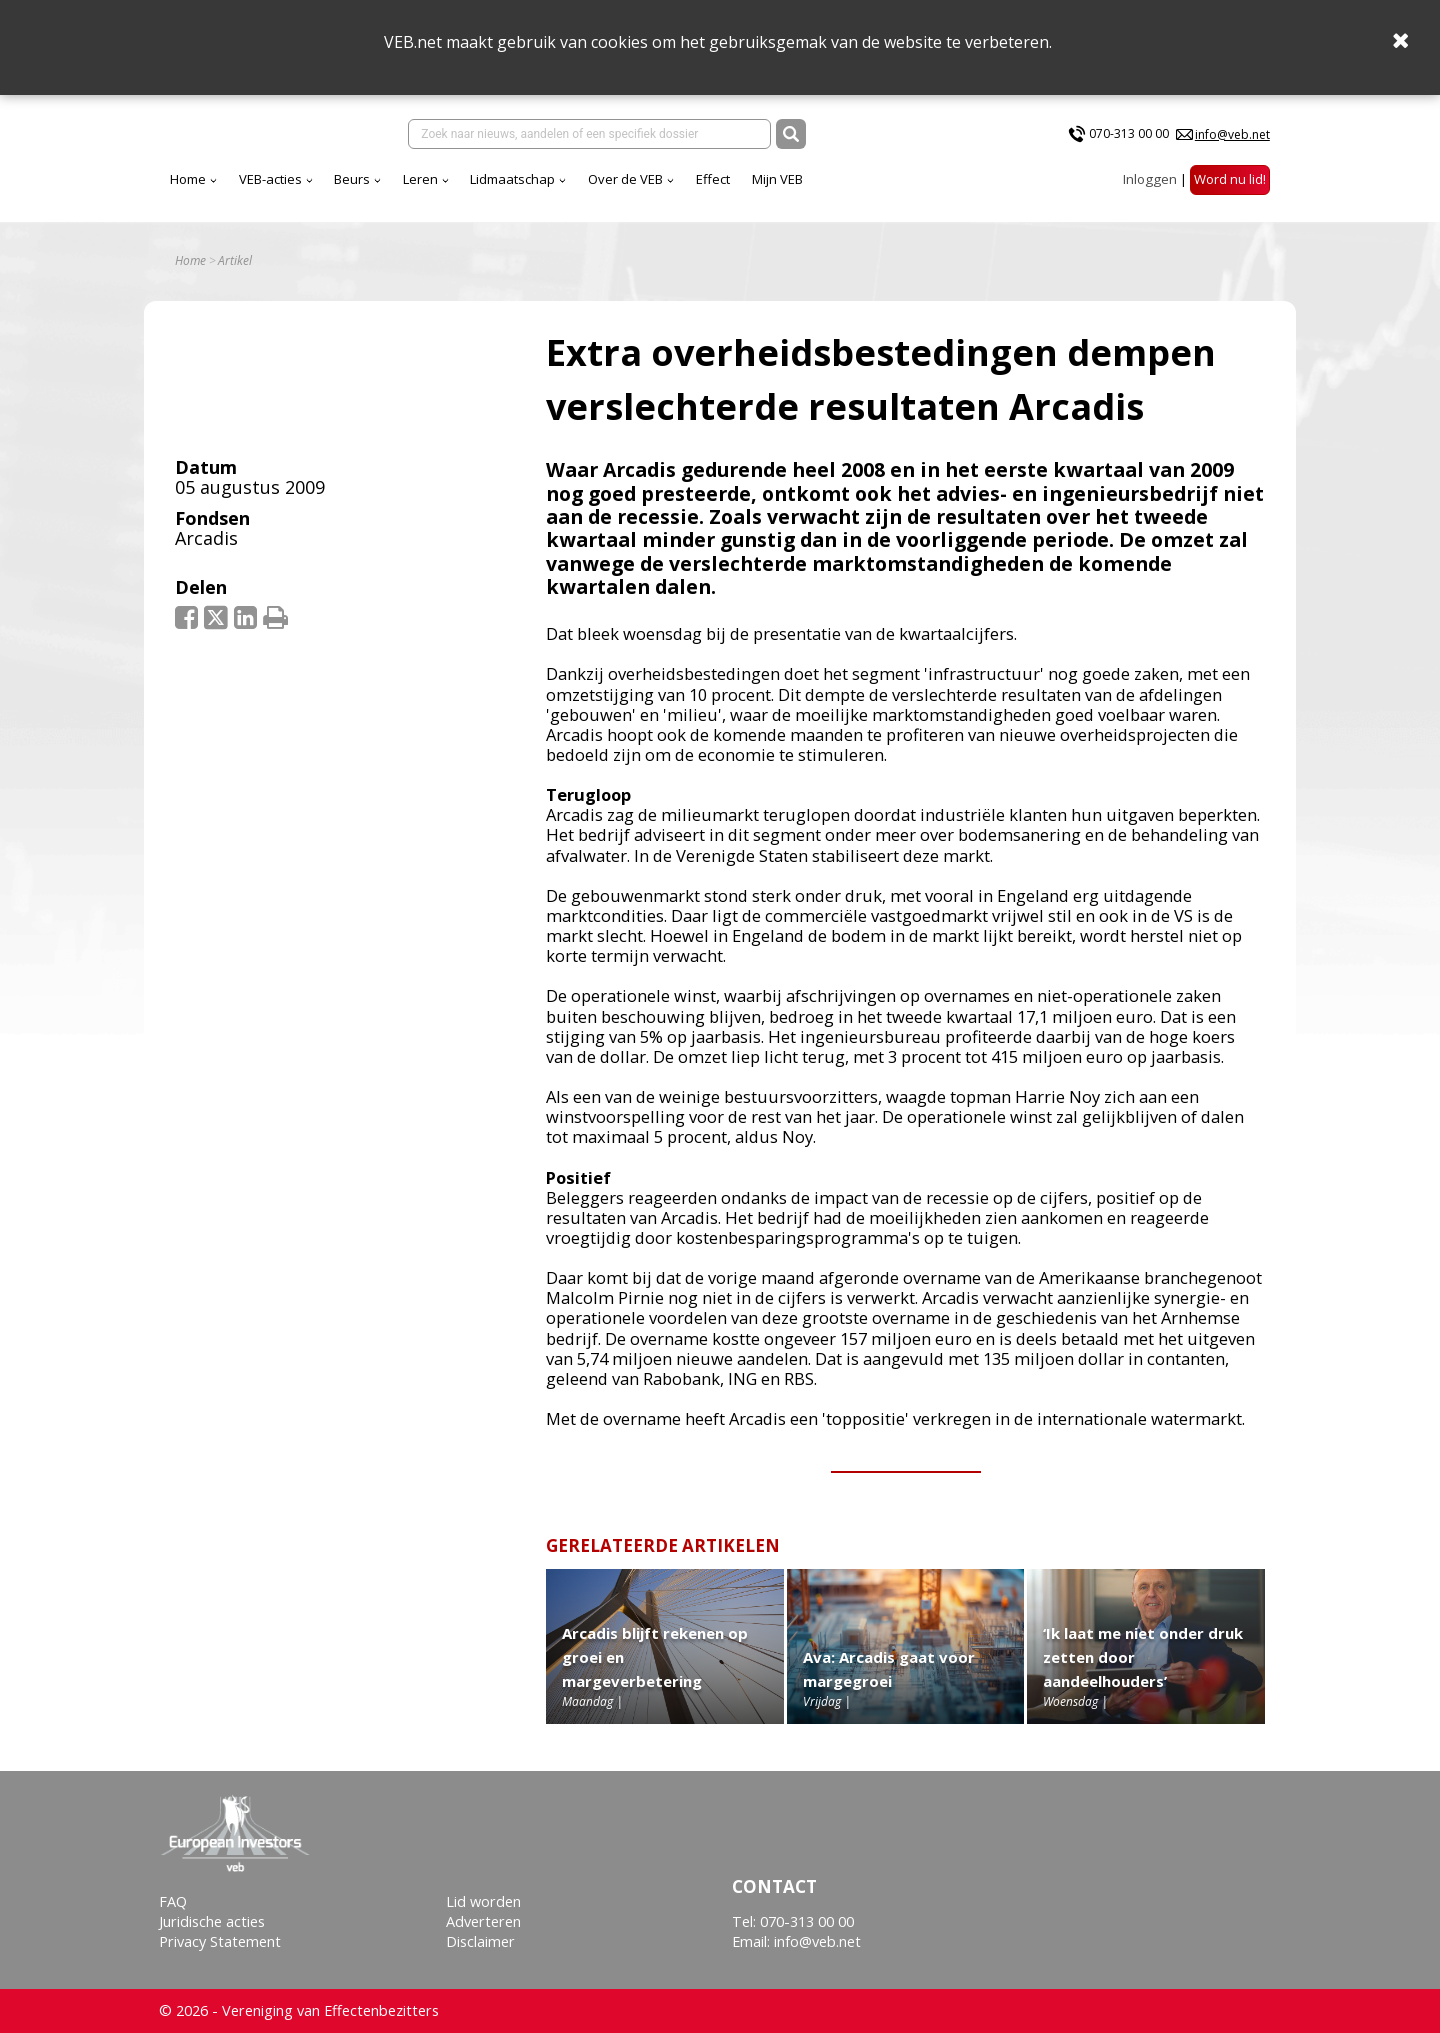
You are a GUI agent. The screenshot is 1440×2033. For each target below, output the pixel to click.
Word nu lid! (1230, 179)
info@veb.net (1232, 134)
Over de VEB (625, 179)
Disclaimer (480, 1941)
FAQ (173, 1901)
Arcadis (206, 538)
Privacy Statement (220, 1941)
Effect (713, 179)
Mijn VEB (777, 179)
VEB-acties (270, 179)
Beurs (352, 179)
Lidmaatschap (512, 179)
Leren (420, 179)
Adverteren (483, 1921)
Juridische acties (212, 1921)
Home (188, 179)
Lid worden (483, 1901)
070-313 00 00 (1129, 133)
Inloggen (1150, 179)
